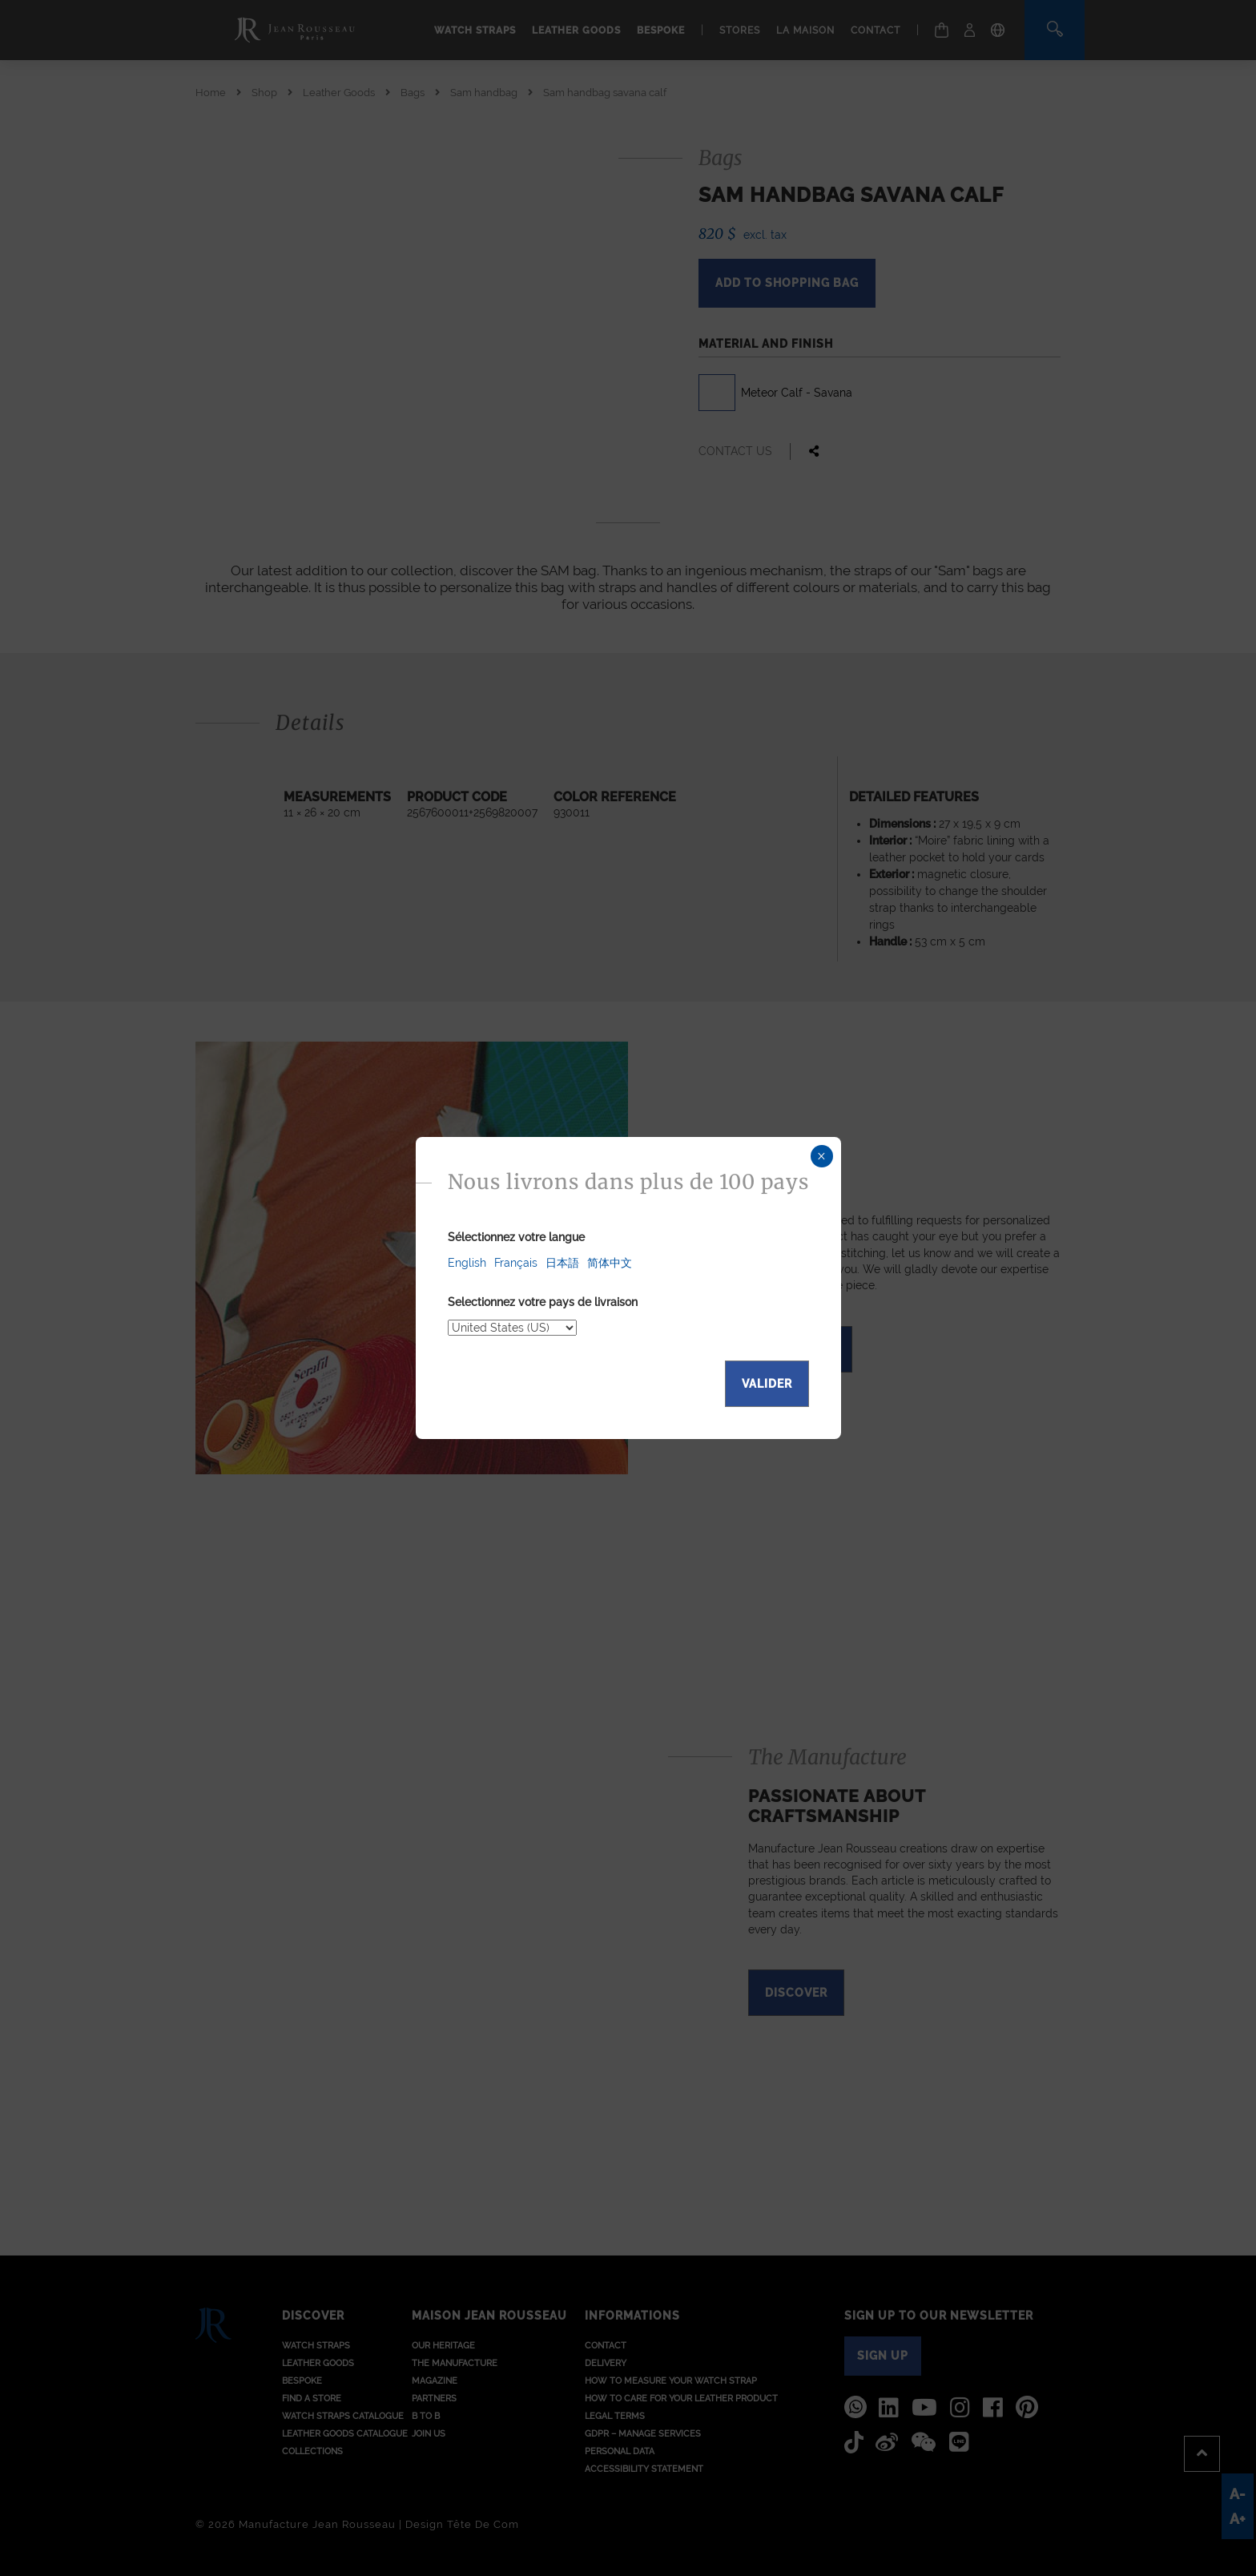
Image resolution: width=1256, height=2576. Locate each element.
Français (515, 1262)
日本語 (562, 1262)
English (467, 1262)
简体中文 (609, 1262)
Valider (767, 1383)
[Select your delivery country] (512, 1328)
